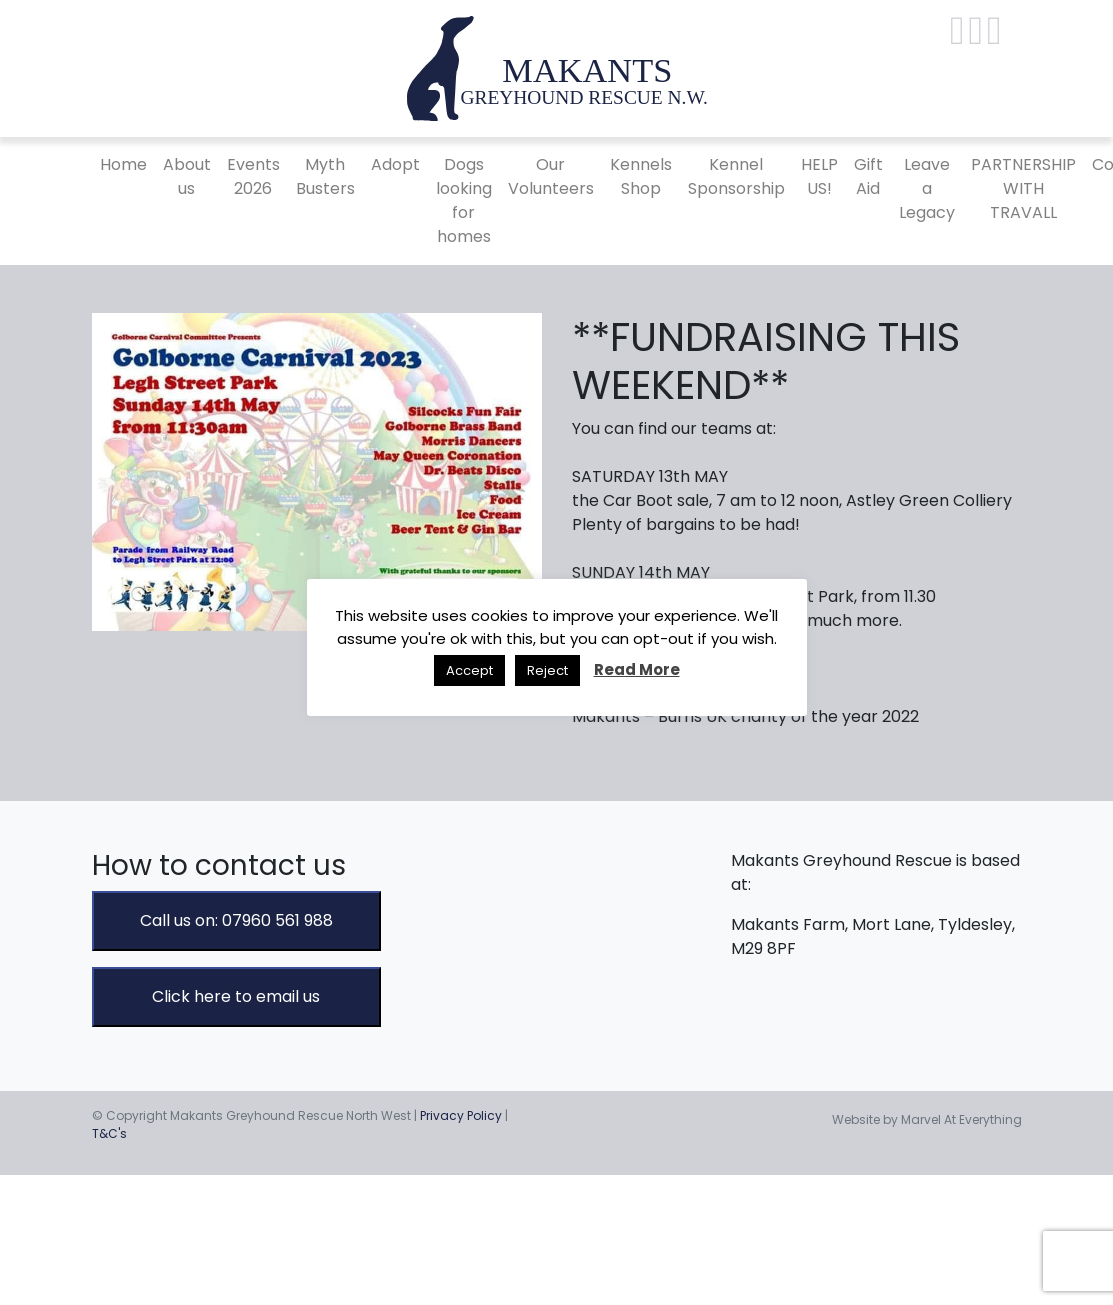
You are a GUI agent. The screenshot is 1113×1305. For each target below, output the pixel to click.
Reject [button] (547, 670)
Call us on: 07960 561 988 (236, 920)
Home (123, 164)
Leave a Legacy (927, 188)
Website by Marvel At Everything (927, 1119)
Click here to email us (236, 996)
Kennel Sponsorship (736, 176)
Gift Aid (868, 176)
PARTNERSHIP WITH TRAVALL (1023, 188)
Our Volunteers (551, 176)
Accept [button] (469, 670)
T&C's (109, 1133)
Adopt (395, 164)
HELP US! (819, 176)
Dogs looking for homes (464, 200)
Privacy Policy (461, 1115)
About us (187, 176)
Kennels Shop (641, 176)
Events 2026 (253, 176)
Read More (637, 669)
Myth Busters (325, 176)
